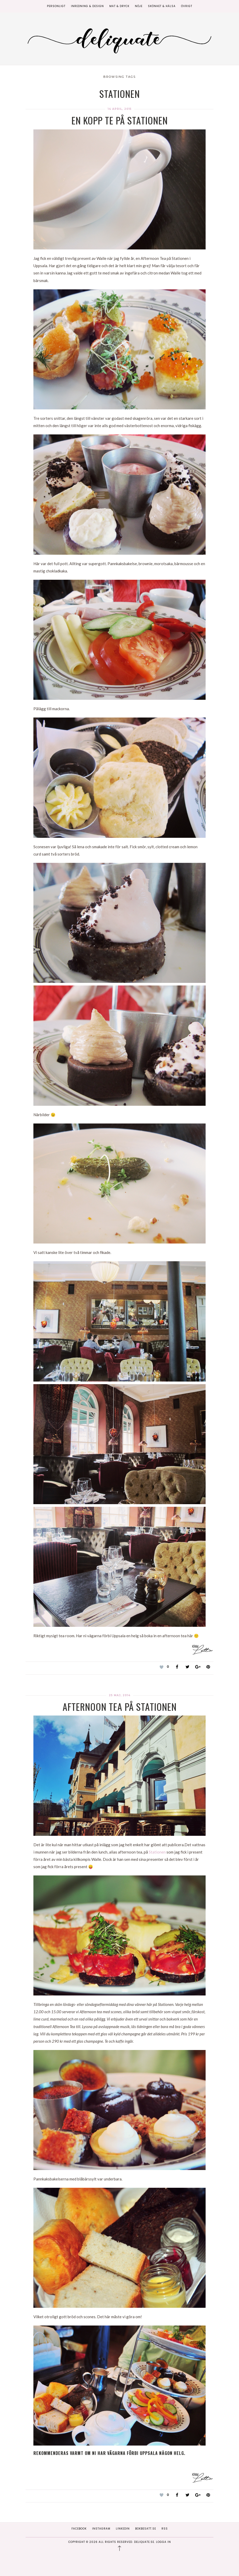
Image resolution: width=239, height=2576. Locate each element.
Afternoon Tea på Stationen (120, 1706)
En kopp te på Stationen (119, 120)
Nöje (138, 6)
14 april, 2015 (120, 109)
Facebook (79, 2529)
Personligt (56, 6)
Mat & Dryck (119, 6)
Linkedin (123, 2529)
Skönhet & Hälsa (162, 6)
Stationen (157, 1852)
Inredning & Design (87, 6)
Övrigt (186, 6)
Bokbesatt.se (145, 2529)
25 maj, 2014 (119, 1695)
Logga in (163, 2542)
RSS (165, 2529)
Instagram (101, 2529)
